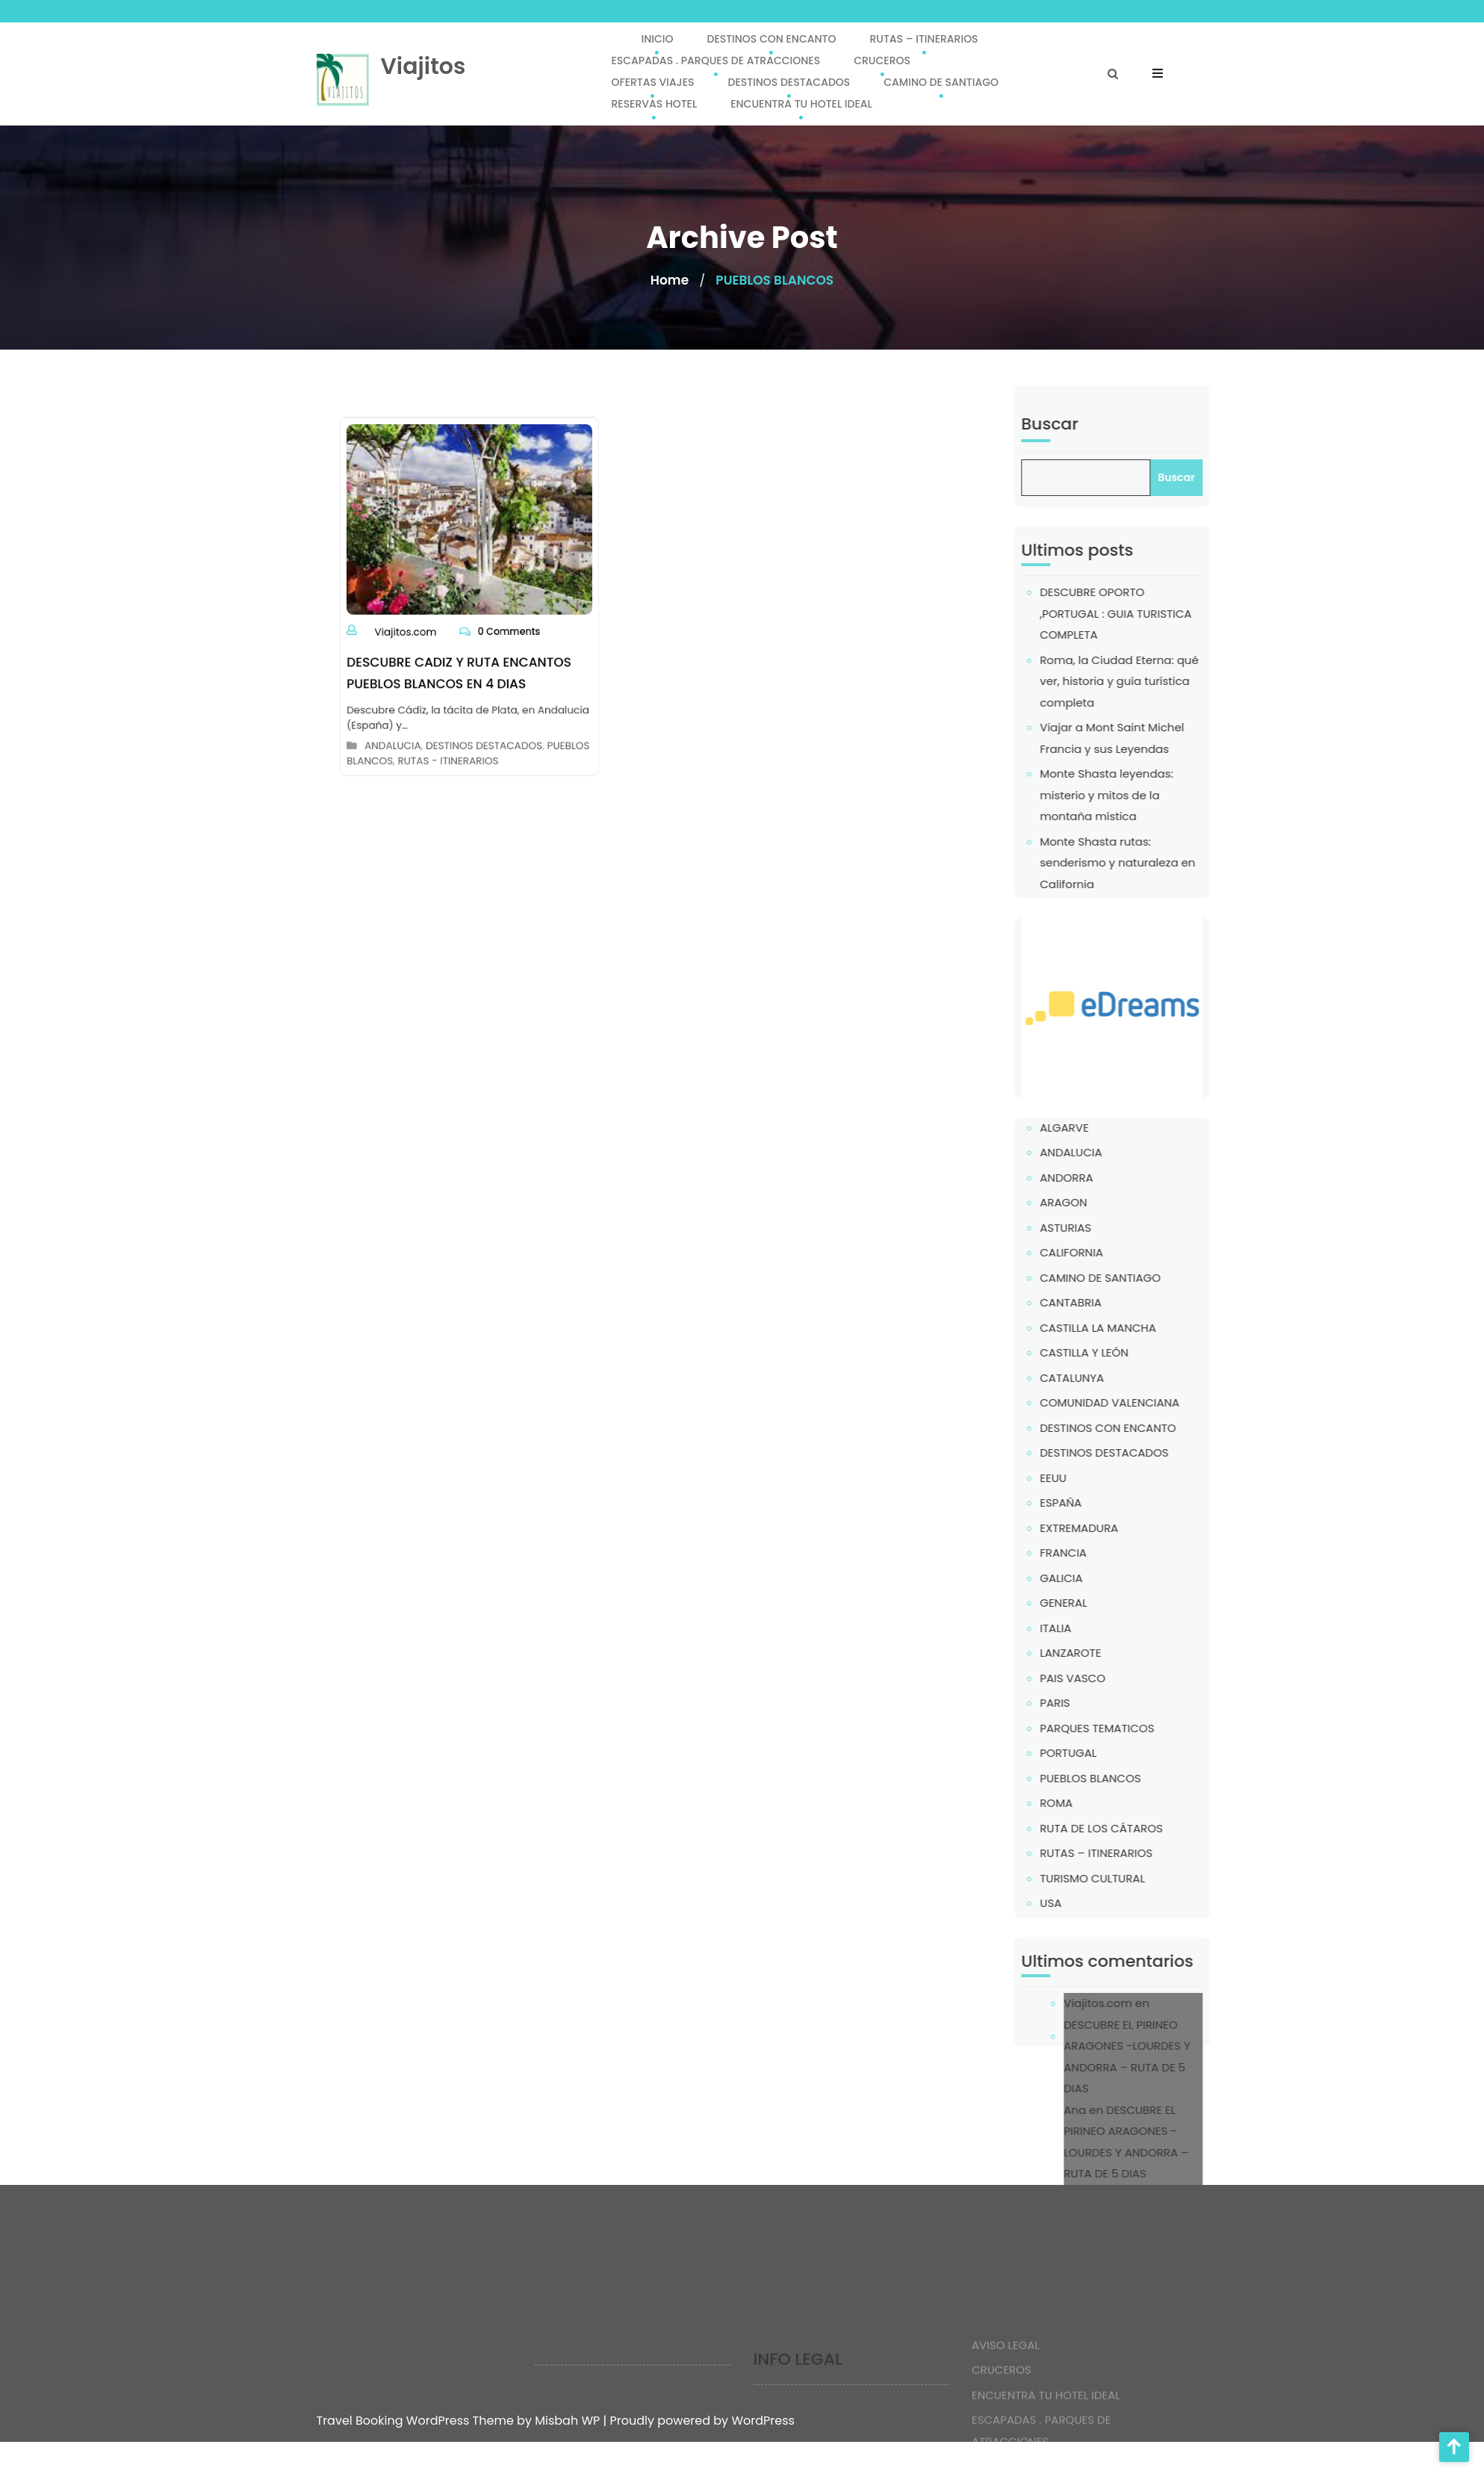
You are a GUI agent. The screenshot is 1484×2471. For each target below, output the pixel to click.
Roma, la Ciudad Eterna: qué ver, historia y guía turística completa (1166, 681)
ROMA (1103, 1803)
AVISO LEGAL (1006, 2385)
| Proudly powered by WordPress (699, 2420)
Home (670, 280)
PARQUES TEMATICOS (1144, 1728)
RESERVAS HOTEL (654, 103)
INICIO (657, 38)
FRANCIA (1110, 1552)
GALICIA (1108, 1578)
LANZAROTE (1117, 1653)
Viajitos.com (418, 625)
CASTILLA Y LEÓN (1131, 1352)
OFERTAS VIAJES (652, 82)
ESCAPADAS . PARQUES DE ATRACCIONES (715, 60)
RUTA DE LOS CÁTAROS (1148, 1828)
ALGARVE (1111, 1127)
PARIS (1102, 1703)
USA (1097, 1903)
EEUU (1100, 1478)
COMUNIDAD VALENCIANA (1156, 1402)
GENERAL (1110, 1602)
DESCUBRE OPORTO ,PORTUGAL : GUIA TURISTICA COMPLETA (1162, 613)
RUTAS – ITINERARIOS (923, 38)
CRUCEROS (882, 60)
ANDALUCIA (407, 716)
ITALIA (1102, 1628)
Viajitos (423, 66)
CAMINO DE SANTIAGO (941, 82)
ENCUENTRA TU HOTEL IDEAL (801, 103)
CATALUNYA (1119, 1378)
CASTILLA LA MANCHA (1145, 1328)
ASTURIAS (1112, 1228)
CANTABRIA (1118, 1302)
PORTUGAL (1115, 1753)
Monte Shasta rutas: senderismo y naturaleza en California (1164, 863)
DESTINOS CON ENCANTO (771, 38)
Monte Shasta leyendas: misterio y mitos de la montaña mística (1153, 795)
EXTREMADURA (1126, 1528)
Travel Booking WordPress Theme (417, 2420)
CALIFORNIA (1118, 1252)
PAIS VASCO (1119, 1678)
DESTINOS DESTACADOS (788, 82)
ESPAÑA (1107, 1502)
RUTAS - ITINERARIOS (452, 728)
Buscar (1096, 423)
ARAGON (1110, 1202)
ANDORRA (1113, 1177)
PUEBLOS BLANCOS (1137, 1778)
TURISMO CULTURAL (1139, 1878)
